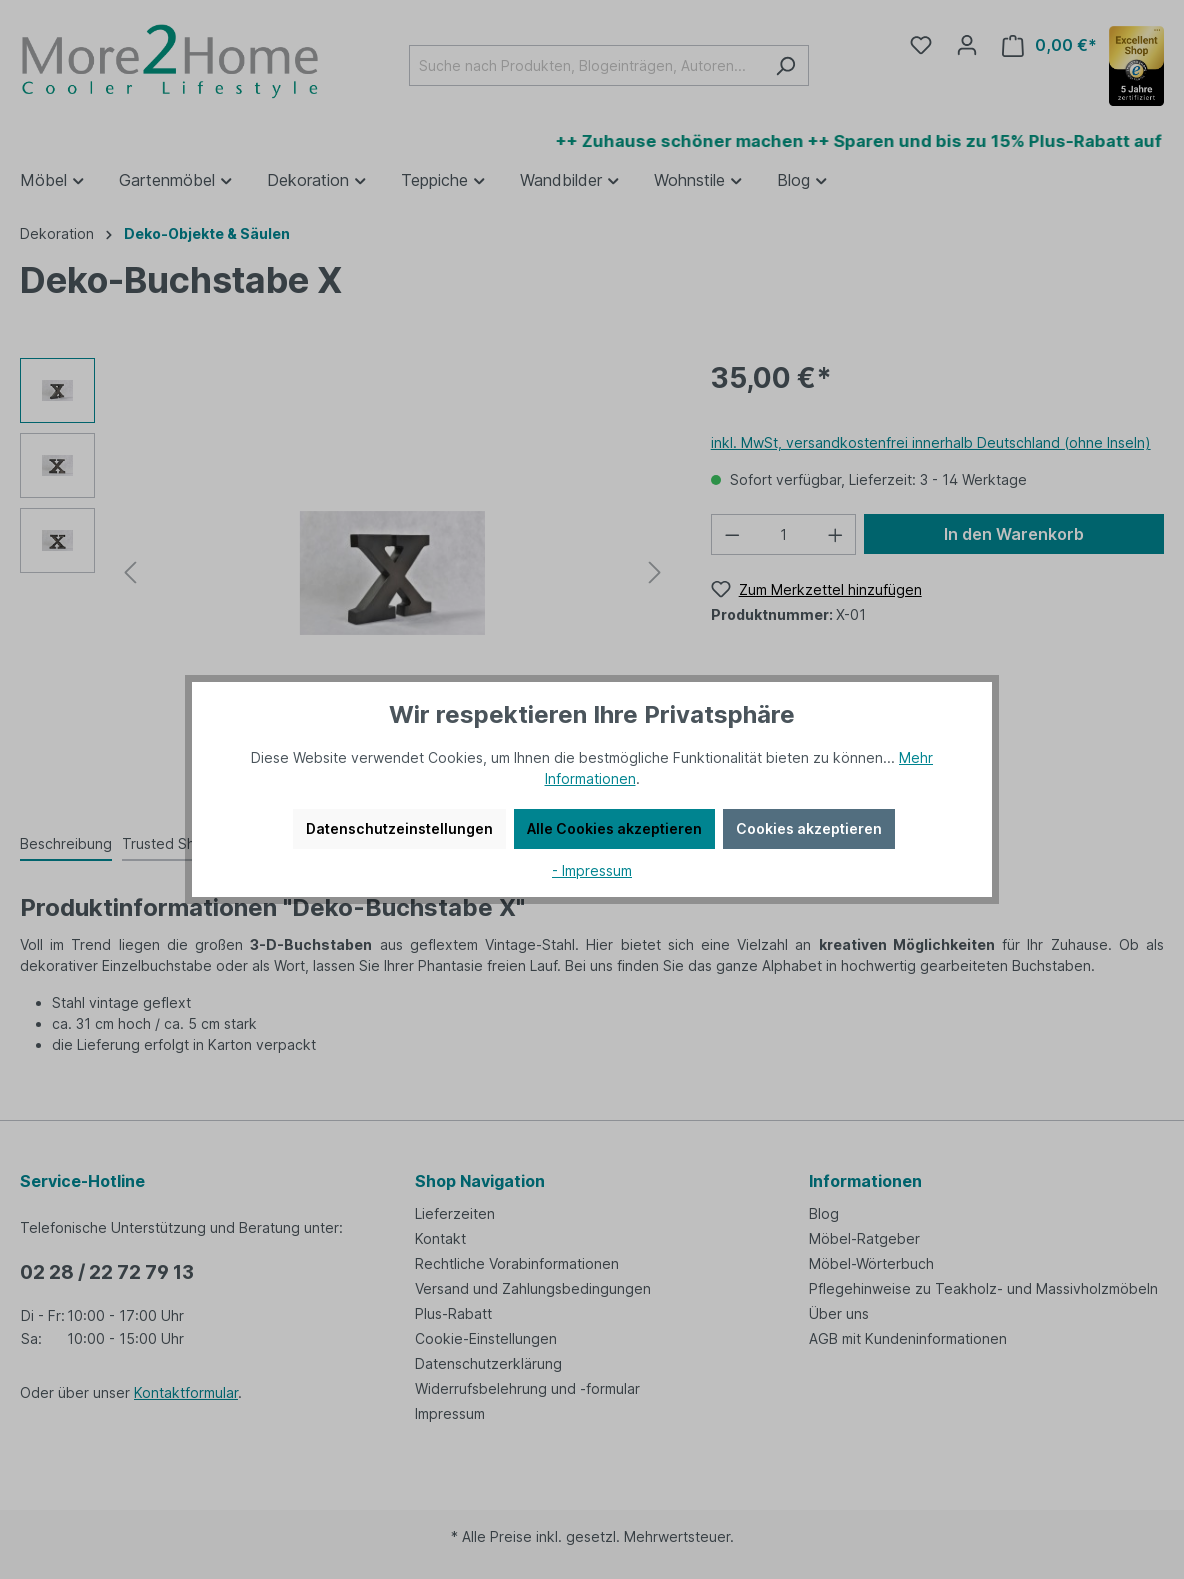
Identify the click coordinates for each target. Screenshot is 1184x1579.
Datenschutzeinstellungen (399, 828)
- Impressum (592, 870)
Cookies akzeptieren (809, 828)
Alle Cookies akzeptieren (614, 828)
